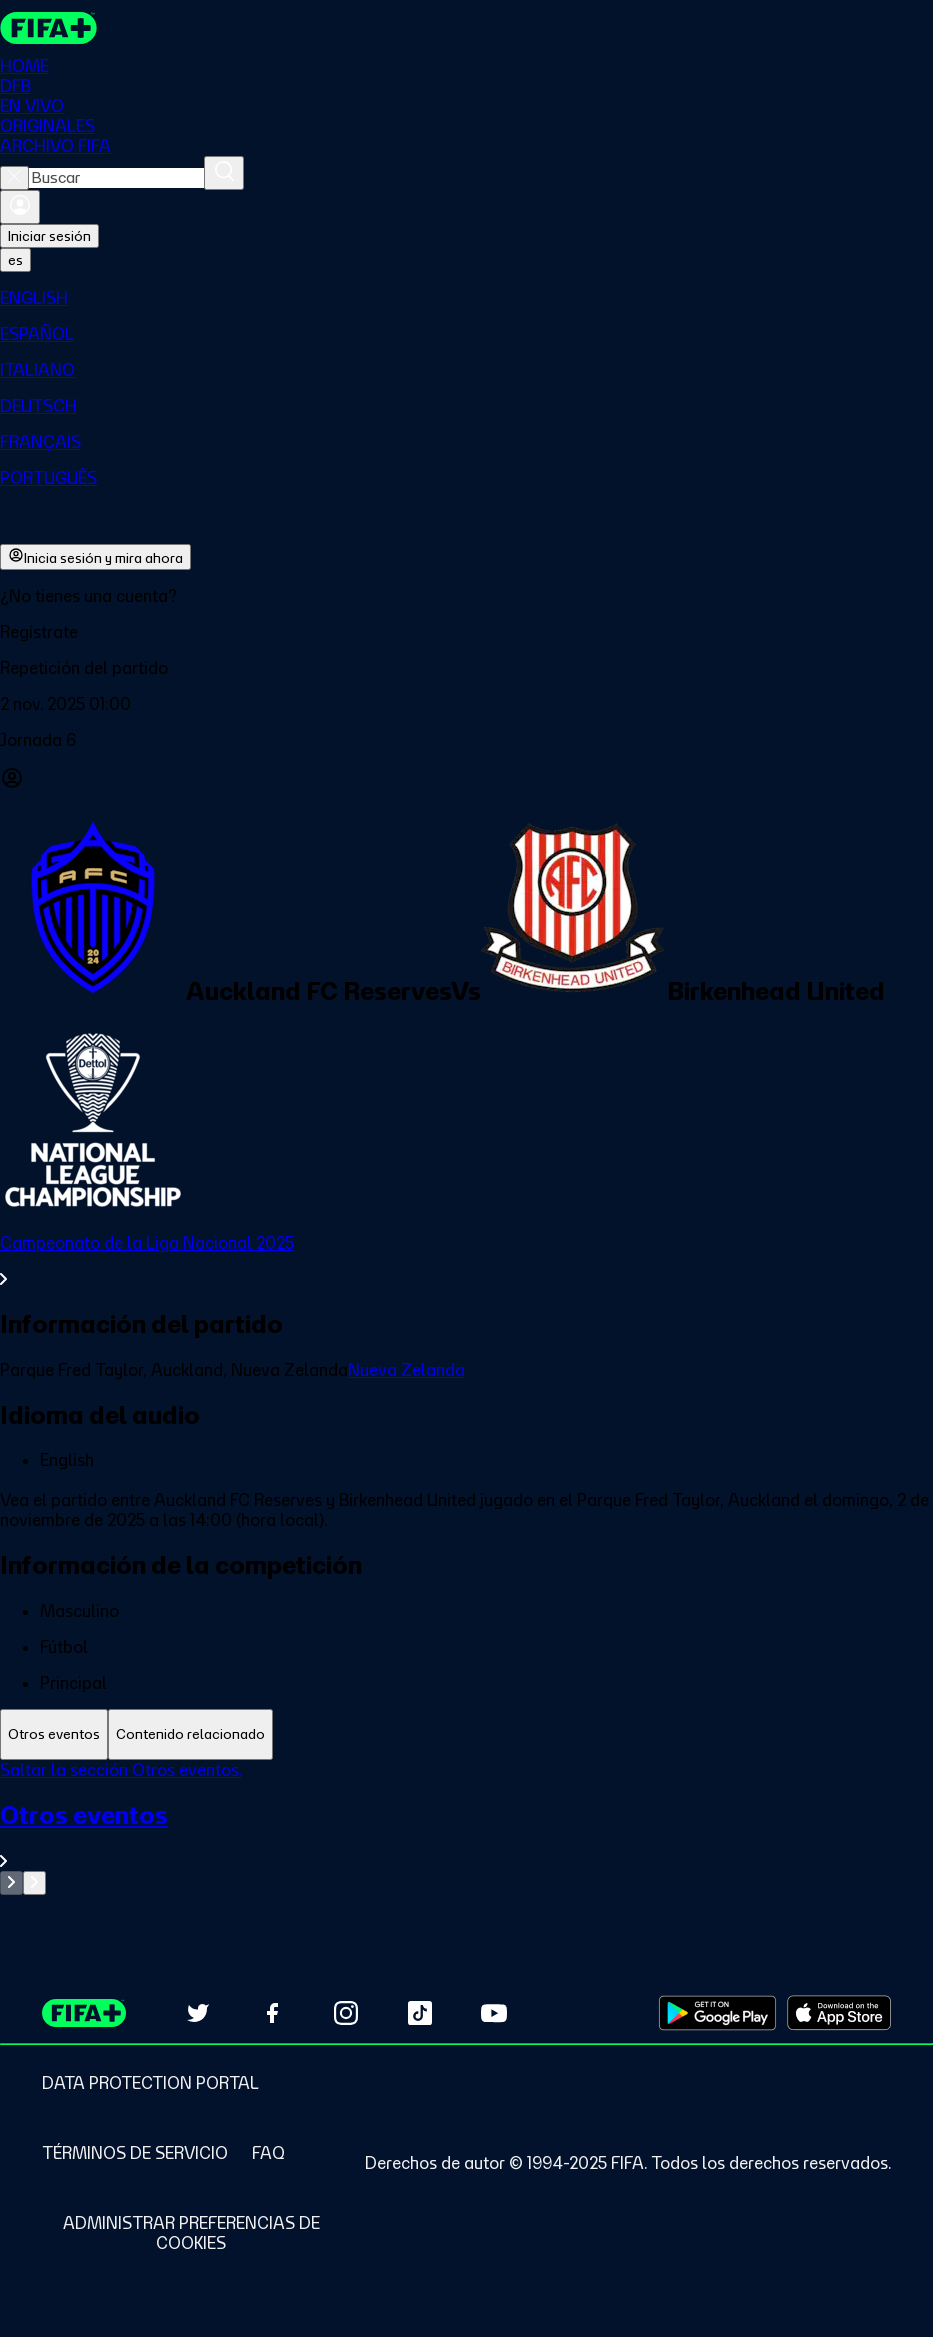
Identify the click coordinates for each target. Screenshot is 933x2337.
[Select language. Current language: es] (15, 260)
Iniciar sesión (49, 236)
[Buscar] (224, 173)
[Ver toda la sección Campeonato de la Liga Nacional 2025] (466, 1261)
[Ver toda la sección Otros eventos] (466, 1835)
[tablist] (466, 1734)
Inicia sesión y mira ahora (95, 557)
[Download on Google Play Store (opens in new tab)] (717, 2013)
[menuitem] (466, 298)
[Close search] (14, 178)
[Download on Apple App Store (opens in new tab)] (839, 2013)
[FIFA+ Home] (48, 28)
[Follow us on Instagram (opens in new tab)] (346, 2013)
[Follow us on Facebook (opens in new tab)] (272, 2013)
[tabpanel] (466, 1827)
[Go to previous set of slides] (11, 1883)
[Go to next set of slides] (34, 1883)
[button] (466, 632)
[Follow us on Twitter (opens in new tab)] (198, 2013)
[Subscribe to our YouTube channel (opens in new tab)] (494, 2013)
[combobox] (116, 178)
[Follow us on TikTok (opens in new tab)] (420, 2013)
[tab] (54, 1734)
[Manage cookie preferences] (191, 2233)
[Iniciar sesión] (20, 207)
